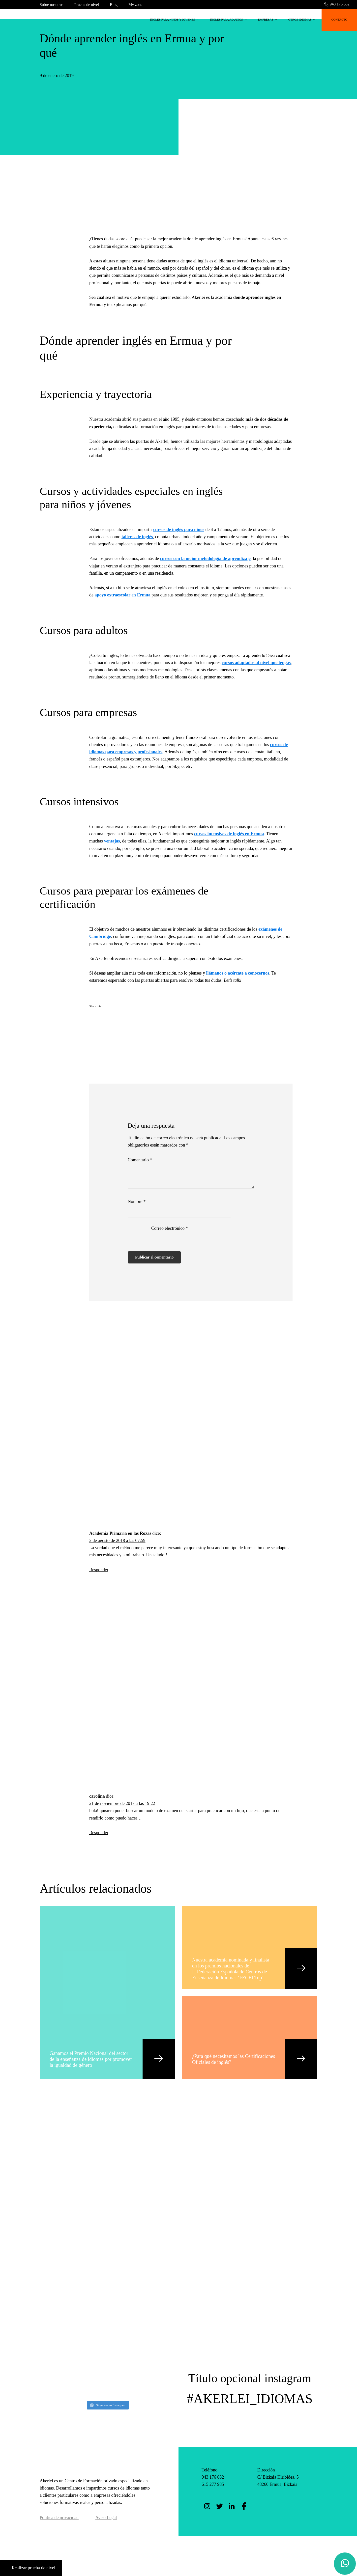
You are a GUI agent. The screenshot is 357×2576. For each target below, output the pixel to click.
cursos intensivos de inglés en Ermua (229, 833)
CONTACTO (339, 19)
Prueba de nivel (86, 4)
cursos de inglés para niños (178, 529)
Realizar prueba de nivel (31, 2567)
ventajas (112, 841)
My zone (135, 4)
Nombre (137, 1201)
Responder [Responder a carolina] (98, 1832)
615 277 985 (213, 2484)
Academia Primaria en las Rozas (120, 1533)
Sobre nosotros (51, 4)
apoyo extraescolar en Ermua (122, 594)
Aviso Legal (106, 2517)
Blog (114, 4)
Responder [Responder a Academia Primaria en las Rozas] (98, 1569)
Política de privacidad (59, 2517)
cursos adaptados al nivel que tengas (256, 662)
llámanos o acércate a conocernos (237, 973)
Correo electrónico (169, 1228)
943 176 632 (337, 4)
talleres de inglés (137, 536)
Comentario (140, 1159)
